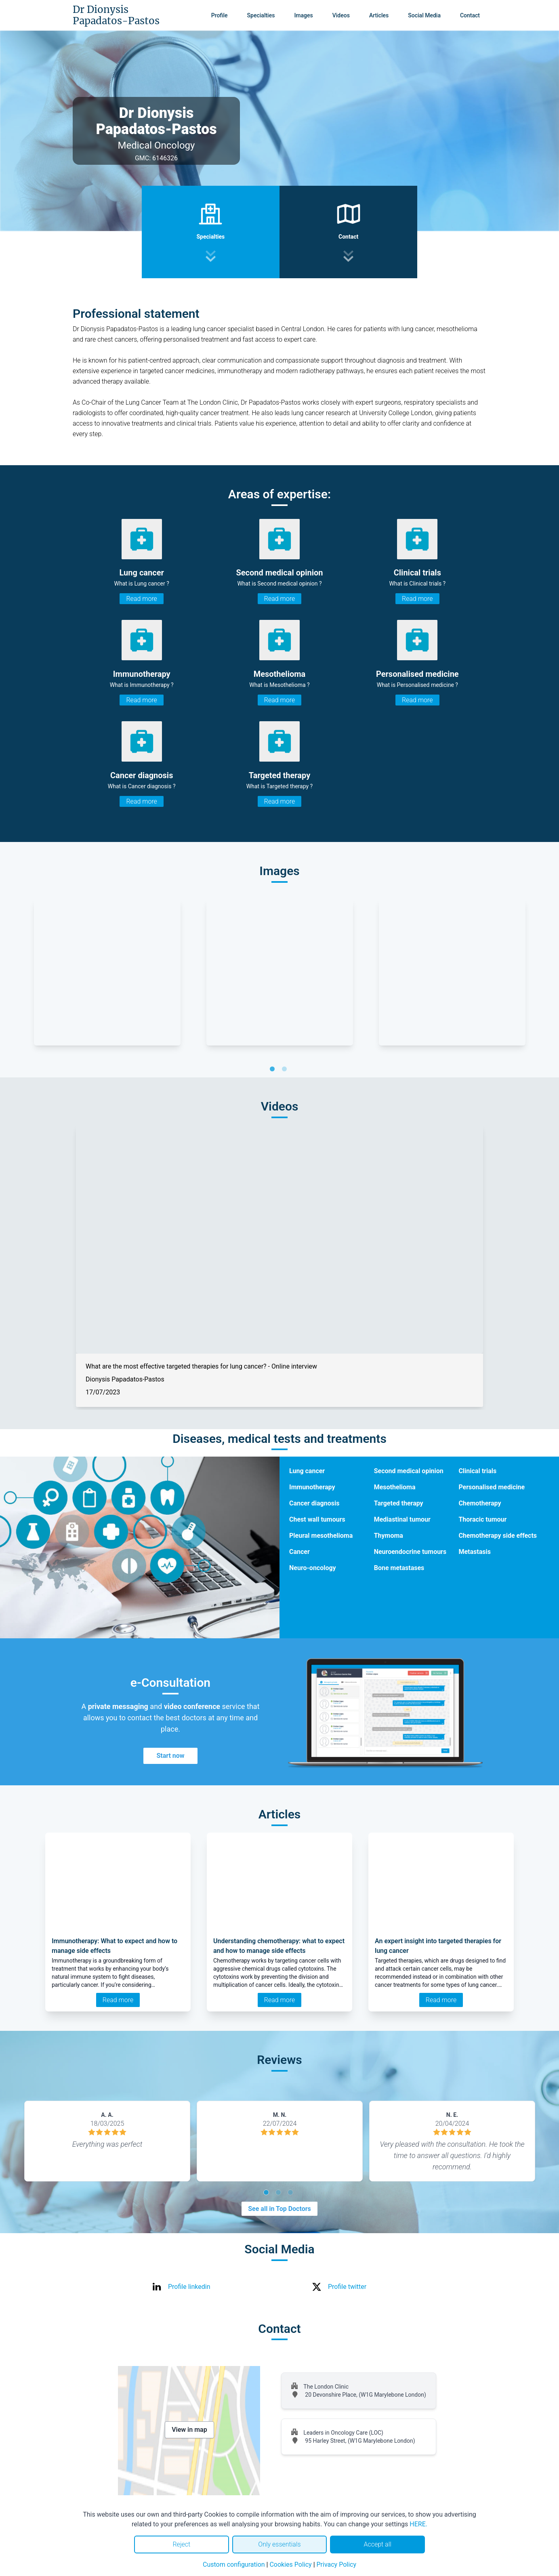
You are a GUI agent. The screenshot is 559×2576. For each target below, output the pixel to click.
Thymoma (388, 1535)
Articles (379, 15)
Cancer (299, 1552)
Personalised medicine (491, 1487)
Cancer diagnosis (314, 1503)
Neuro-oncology (312, 1568)
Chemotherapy (479, 1503)
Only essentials (279, 2544)
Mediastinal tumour (402, 1519)
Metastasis (474, 1552)
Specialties (261, 15)
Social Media (424, 15)
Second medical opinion (408, 1471)
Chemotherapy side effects (497, 1535)
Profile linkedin (189, 2286)
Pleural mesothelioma (321, 1535)
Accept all (377, 2544)
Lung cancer (307, 1471)
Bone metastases (399, 1568)
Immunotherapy (312, 1487)
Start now (170, 1755)
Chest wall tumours (317, 1519)
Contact (470, 15)
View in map (189, 2429)
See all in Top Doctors (279, 2209)
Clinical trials (477, 1471)
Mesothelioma (395, 1487)
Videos (341, 15)
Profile (219, 15)
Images (303, 15)
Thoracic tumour (482, 1519)
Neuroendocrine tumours (410, 1552)
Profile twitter (347, 2286)
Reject (181, 2544)
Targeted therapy (398, 1503)
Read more (141, 599)
